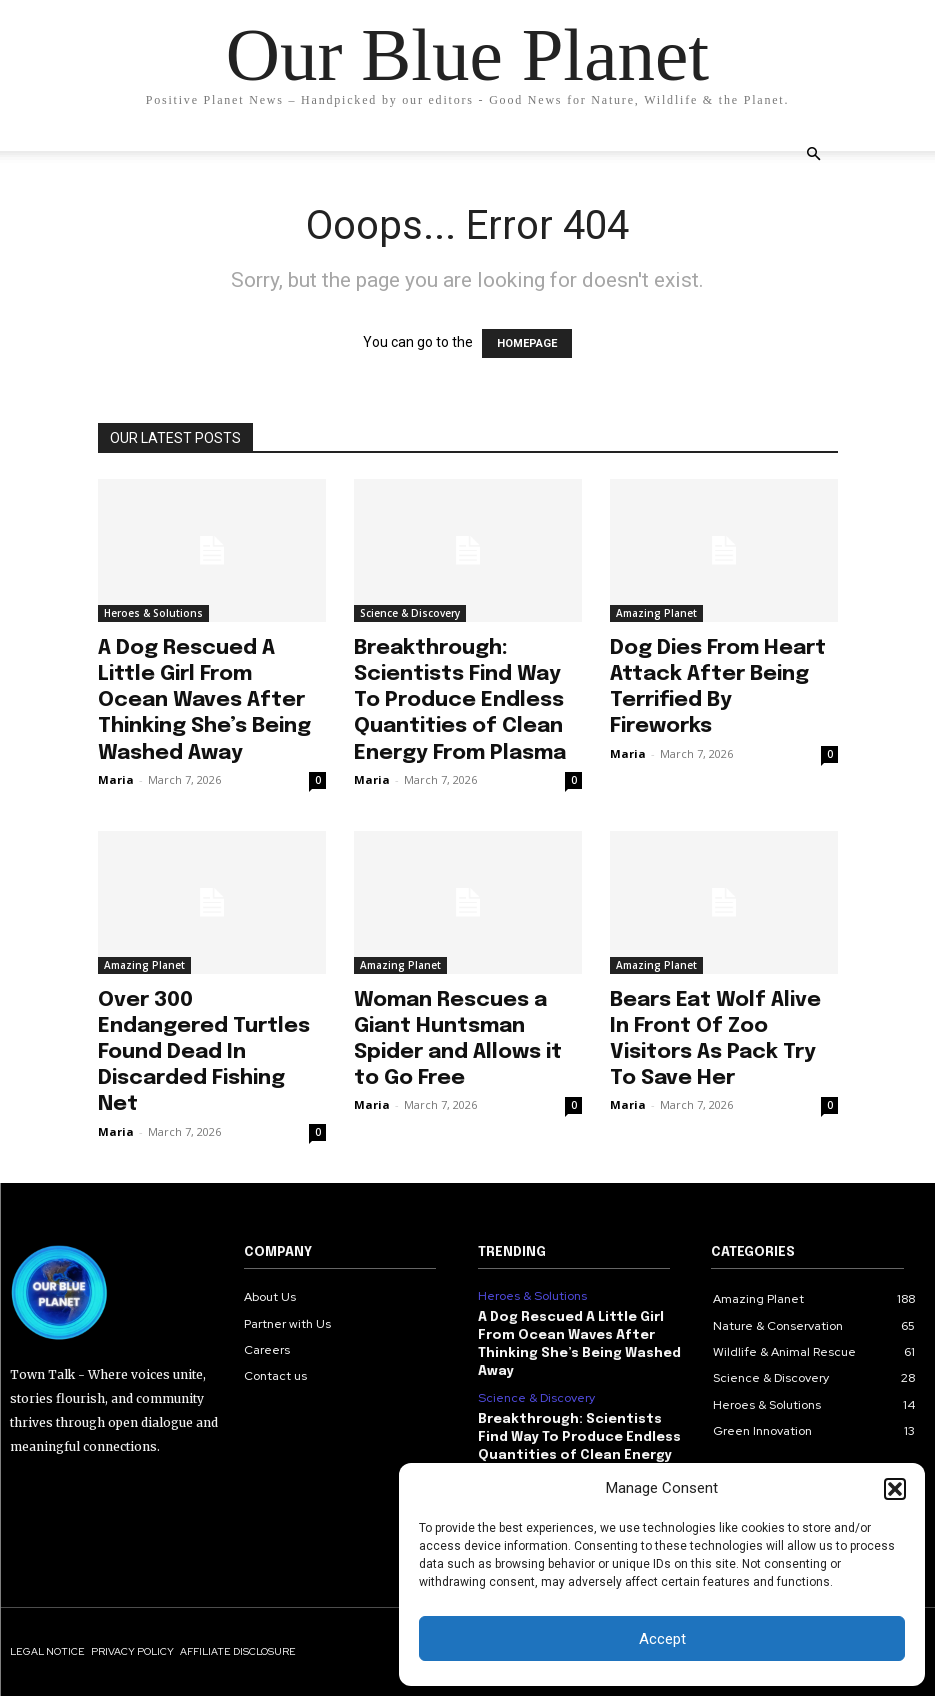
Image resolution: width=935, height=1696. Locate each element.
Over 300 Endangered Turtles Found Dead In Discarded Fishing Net (204, 1052)
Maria (116, 779)
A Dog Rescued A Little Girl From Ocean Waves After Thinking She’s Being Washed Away (204, 700)
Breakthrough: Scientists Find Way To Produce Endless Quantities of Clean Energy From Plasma (460, 700)
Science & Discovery (410, 613)
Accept (662, 1639)
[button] (895, 1489)
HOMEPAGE (527, 343)
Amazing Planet (656, 613)
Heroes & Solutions (153, 613)
